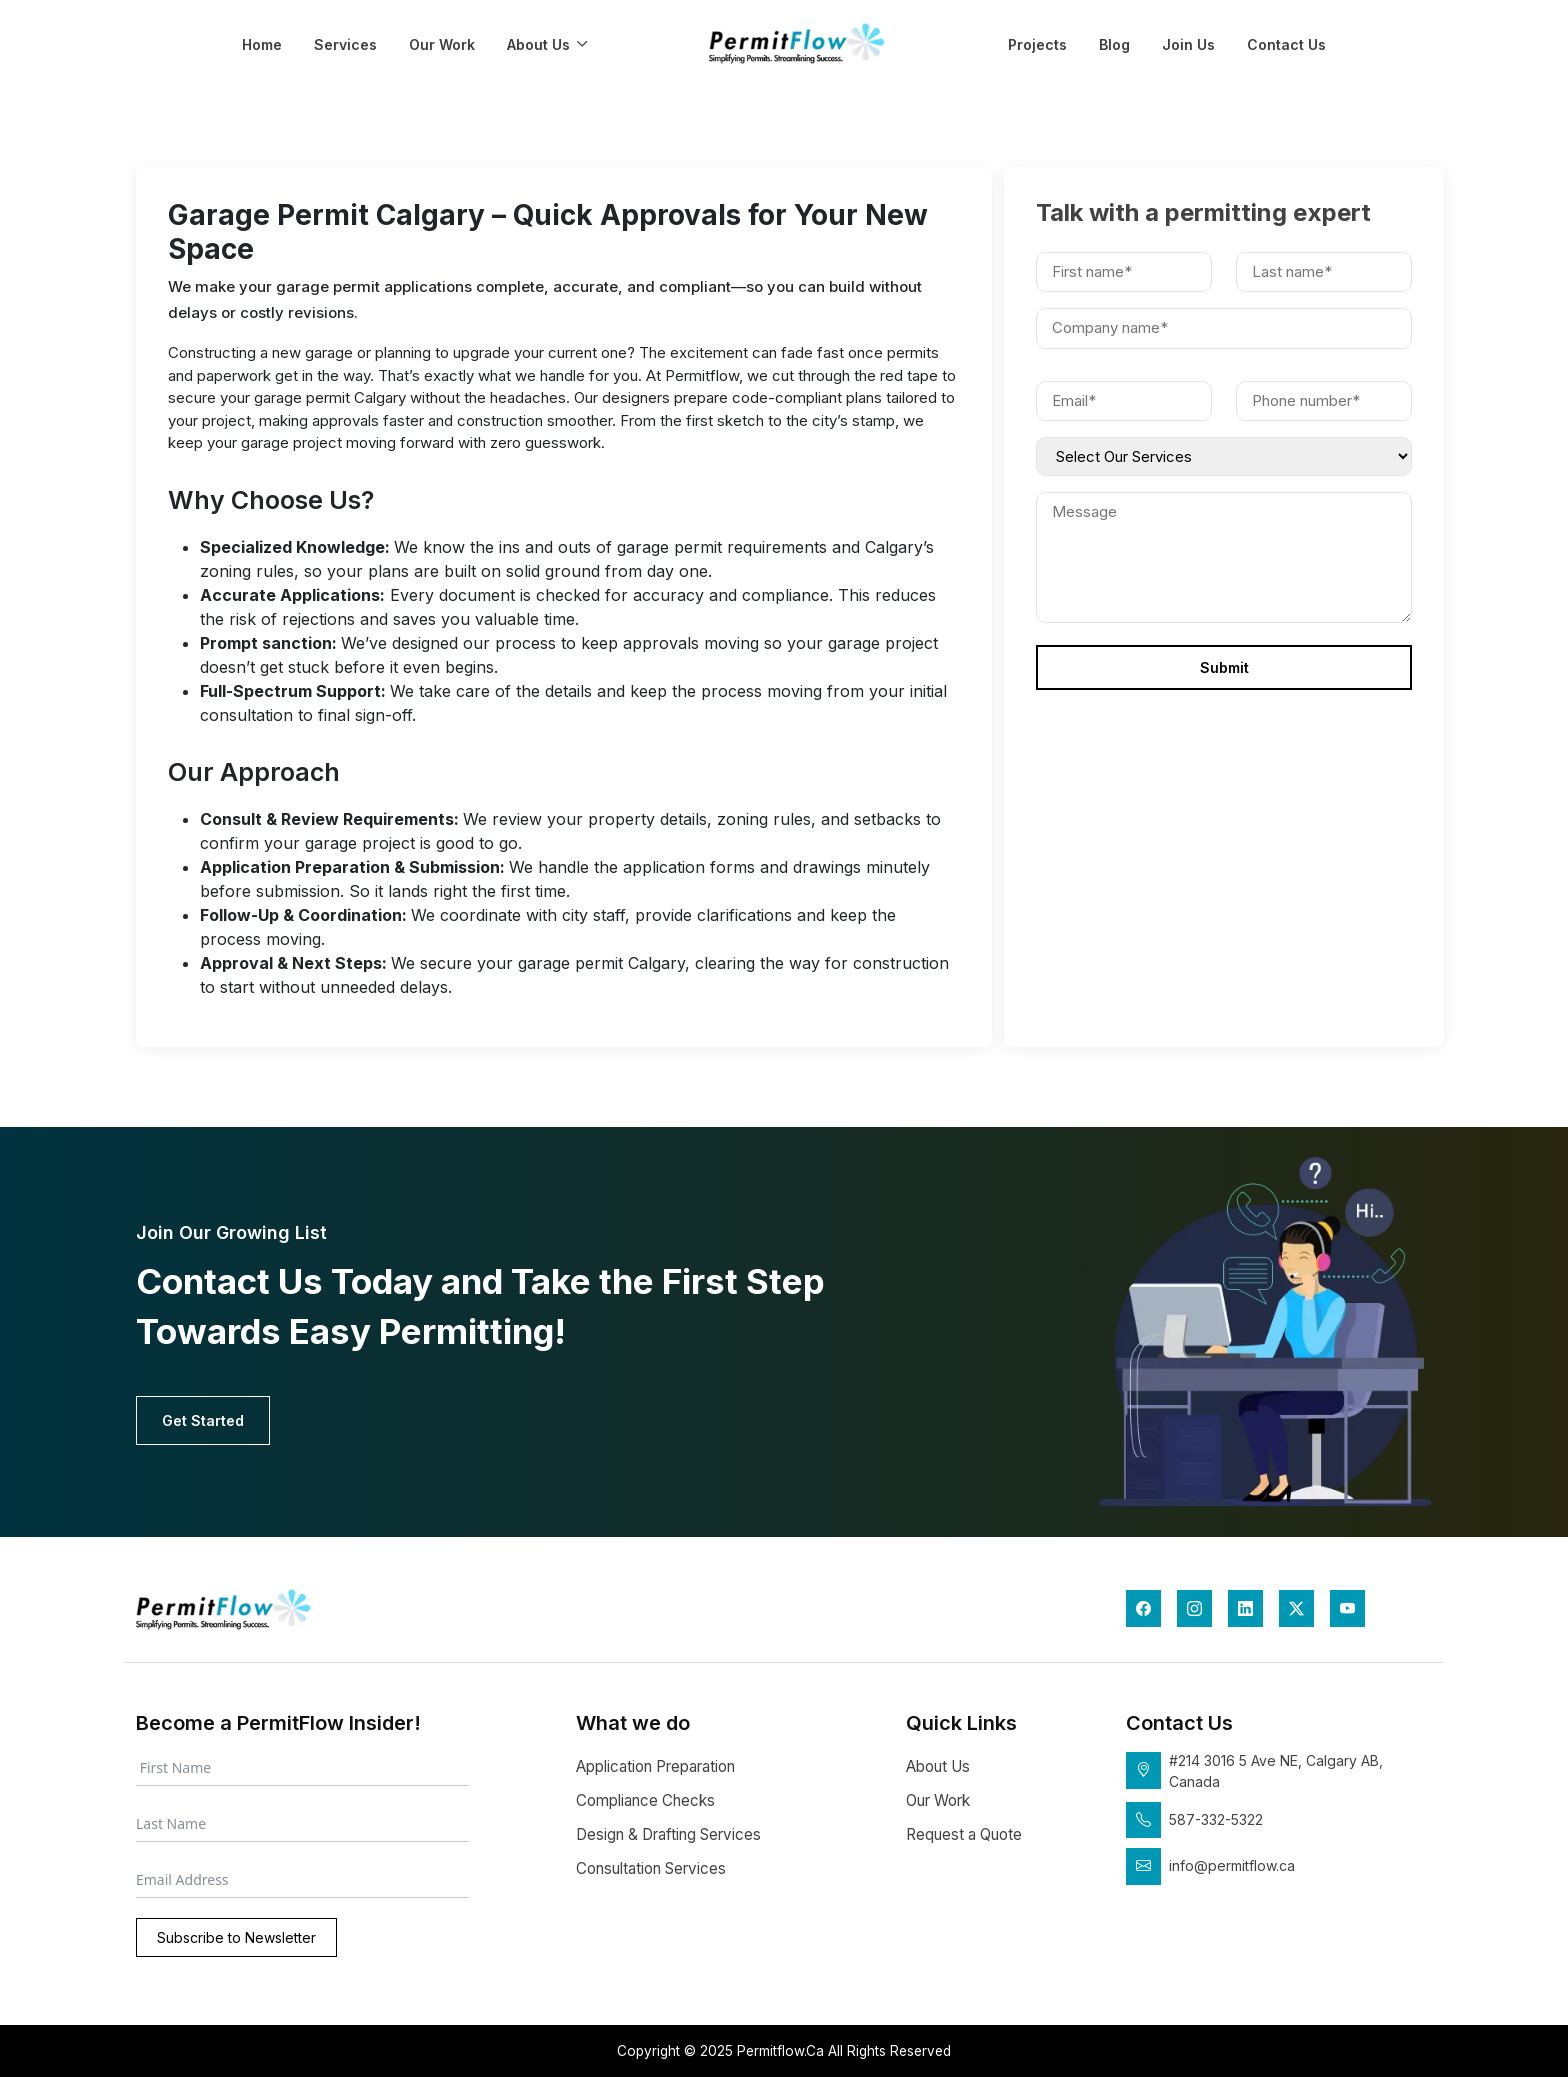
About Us (538, 44)
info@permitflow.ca (1232, 1865)
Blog (1114, 44)
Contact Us (1286, 44)
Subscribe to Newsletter (236, 1937)
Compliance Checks (645, 1800)
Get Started (203, 1420)
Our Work (442, 44)
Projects (1037, 44)
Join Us (1188, 44)
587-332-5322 (1216, 1819)
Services (345, 44)
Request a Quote (964, 1834)
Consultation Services (651, 1868)
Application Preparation (655, 1766)
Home (262, 44)
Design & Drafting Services (668, 1834)
